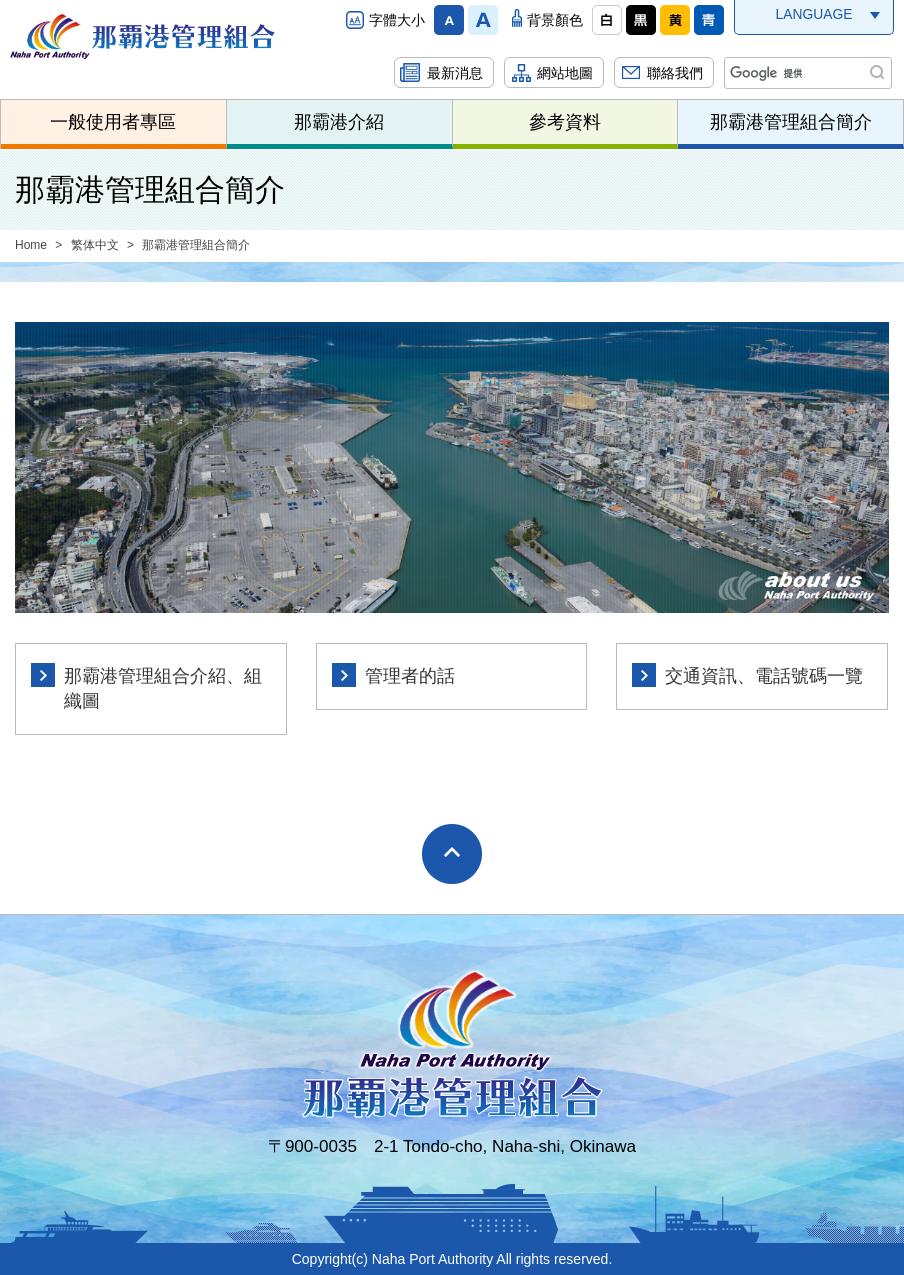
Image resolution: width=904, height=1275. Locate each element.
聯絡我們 (675, 73)
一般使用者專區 (113, 122)
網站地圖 (565, 73)
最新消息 (455, 73)
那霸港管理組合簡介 (791, 122)
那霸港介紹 (339, 122)
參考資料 (565, 122)
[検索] (806, 73)
